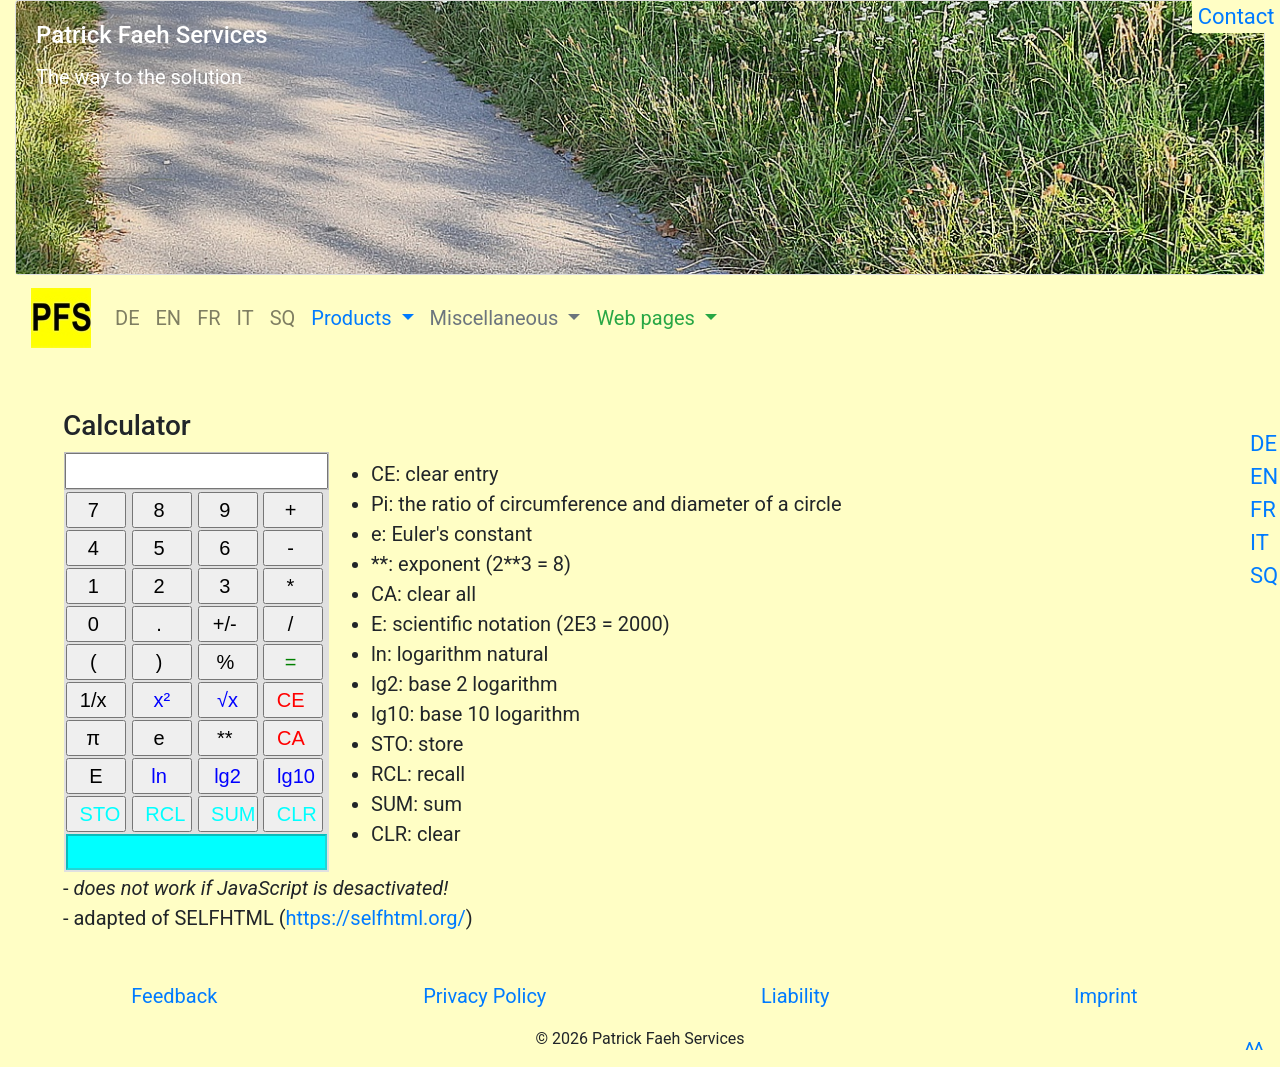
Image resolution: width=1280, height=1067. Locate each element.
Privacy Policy (484, 996)
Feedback (174, 996)
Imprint (1105, 996)
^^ (1254, 1050)
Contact (1236, 16)
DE (1263, 443)
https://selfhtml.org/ (376, 918)
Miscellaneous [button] (497, 318)
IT (1259, 542)
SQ (1264, 575)
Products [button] (353, 318)
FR (1263, 509)
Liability (795, 996)
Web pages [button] (647, 318)
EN (1264, 476)
